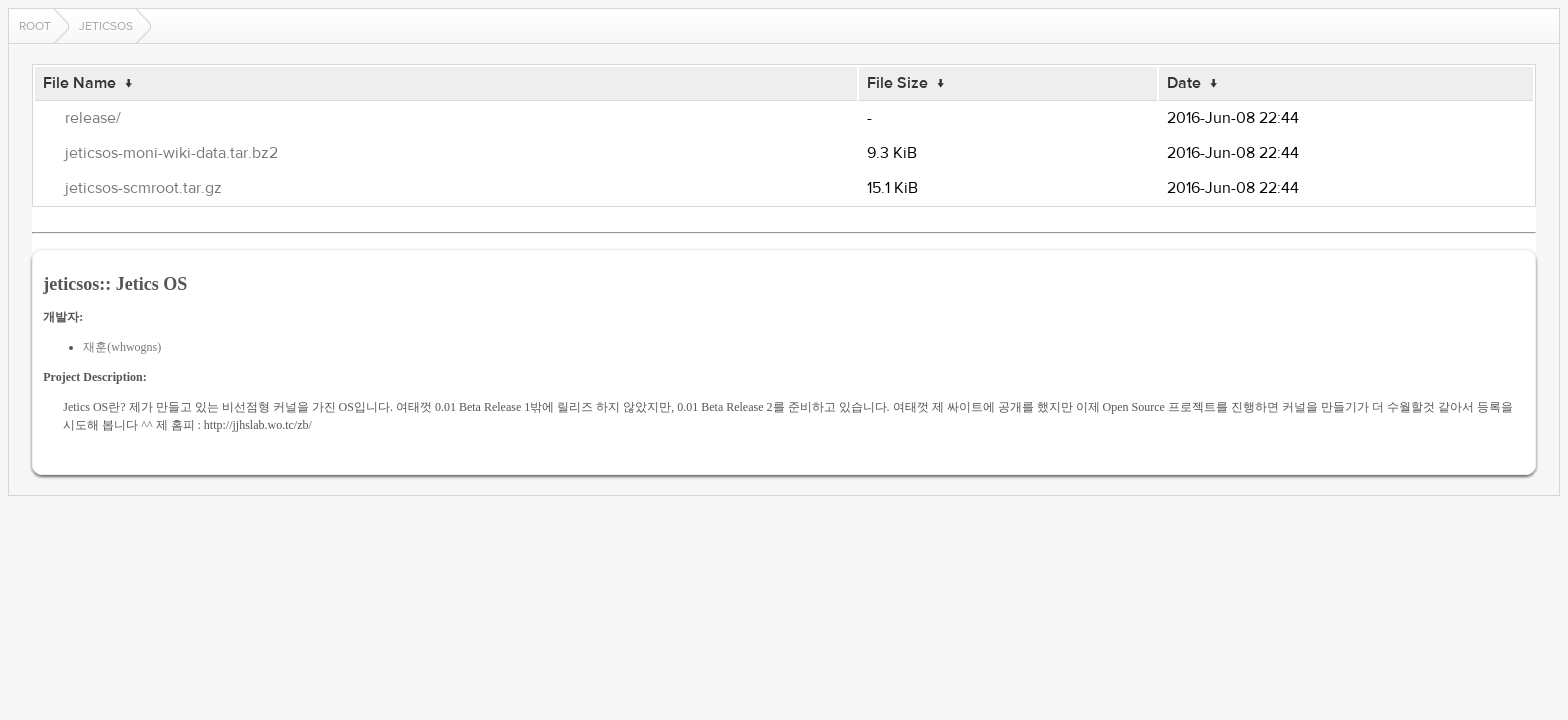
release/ (93, 118)
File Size (897, 83)
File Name (79, 83)
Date (1184, 83)
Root (35, 26)
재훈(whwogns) (122, 347)
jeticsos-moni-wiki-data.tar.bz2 (171, 153)
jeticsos (106, 26)
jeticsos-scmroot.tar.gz (143, 188)
